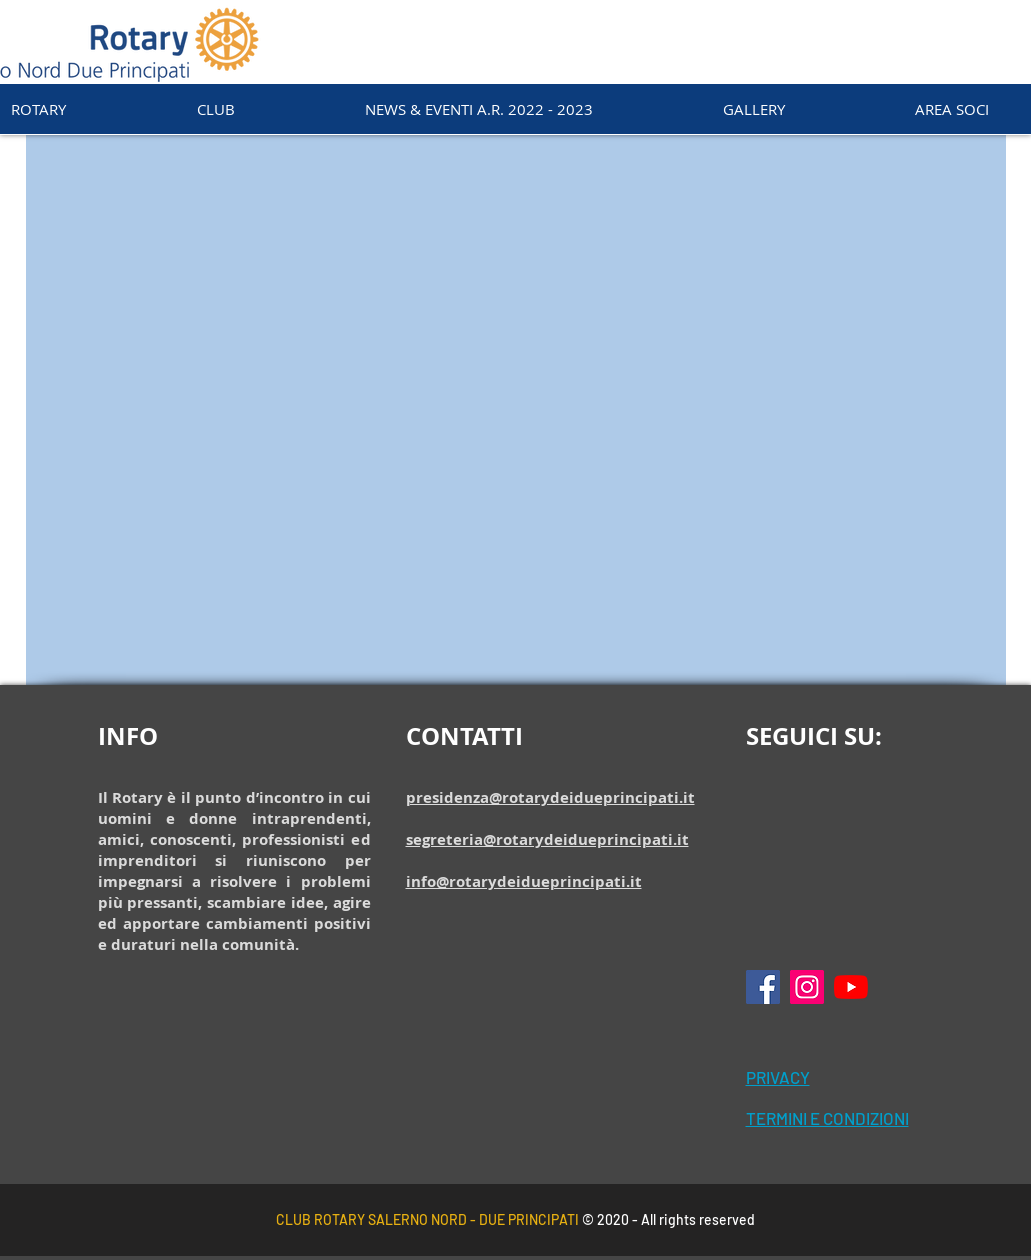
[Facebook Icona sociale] (763, 987)
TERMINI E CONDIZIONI (827, 1118)
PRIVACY (778, 1077)
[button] (215, 109)
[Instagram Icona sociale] (807, 987)
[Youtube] (851, 987)
